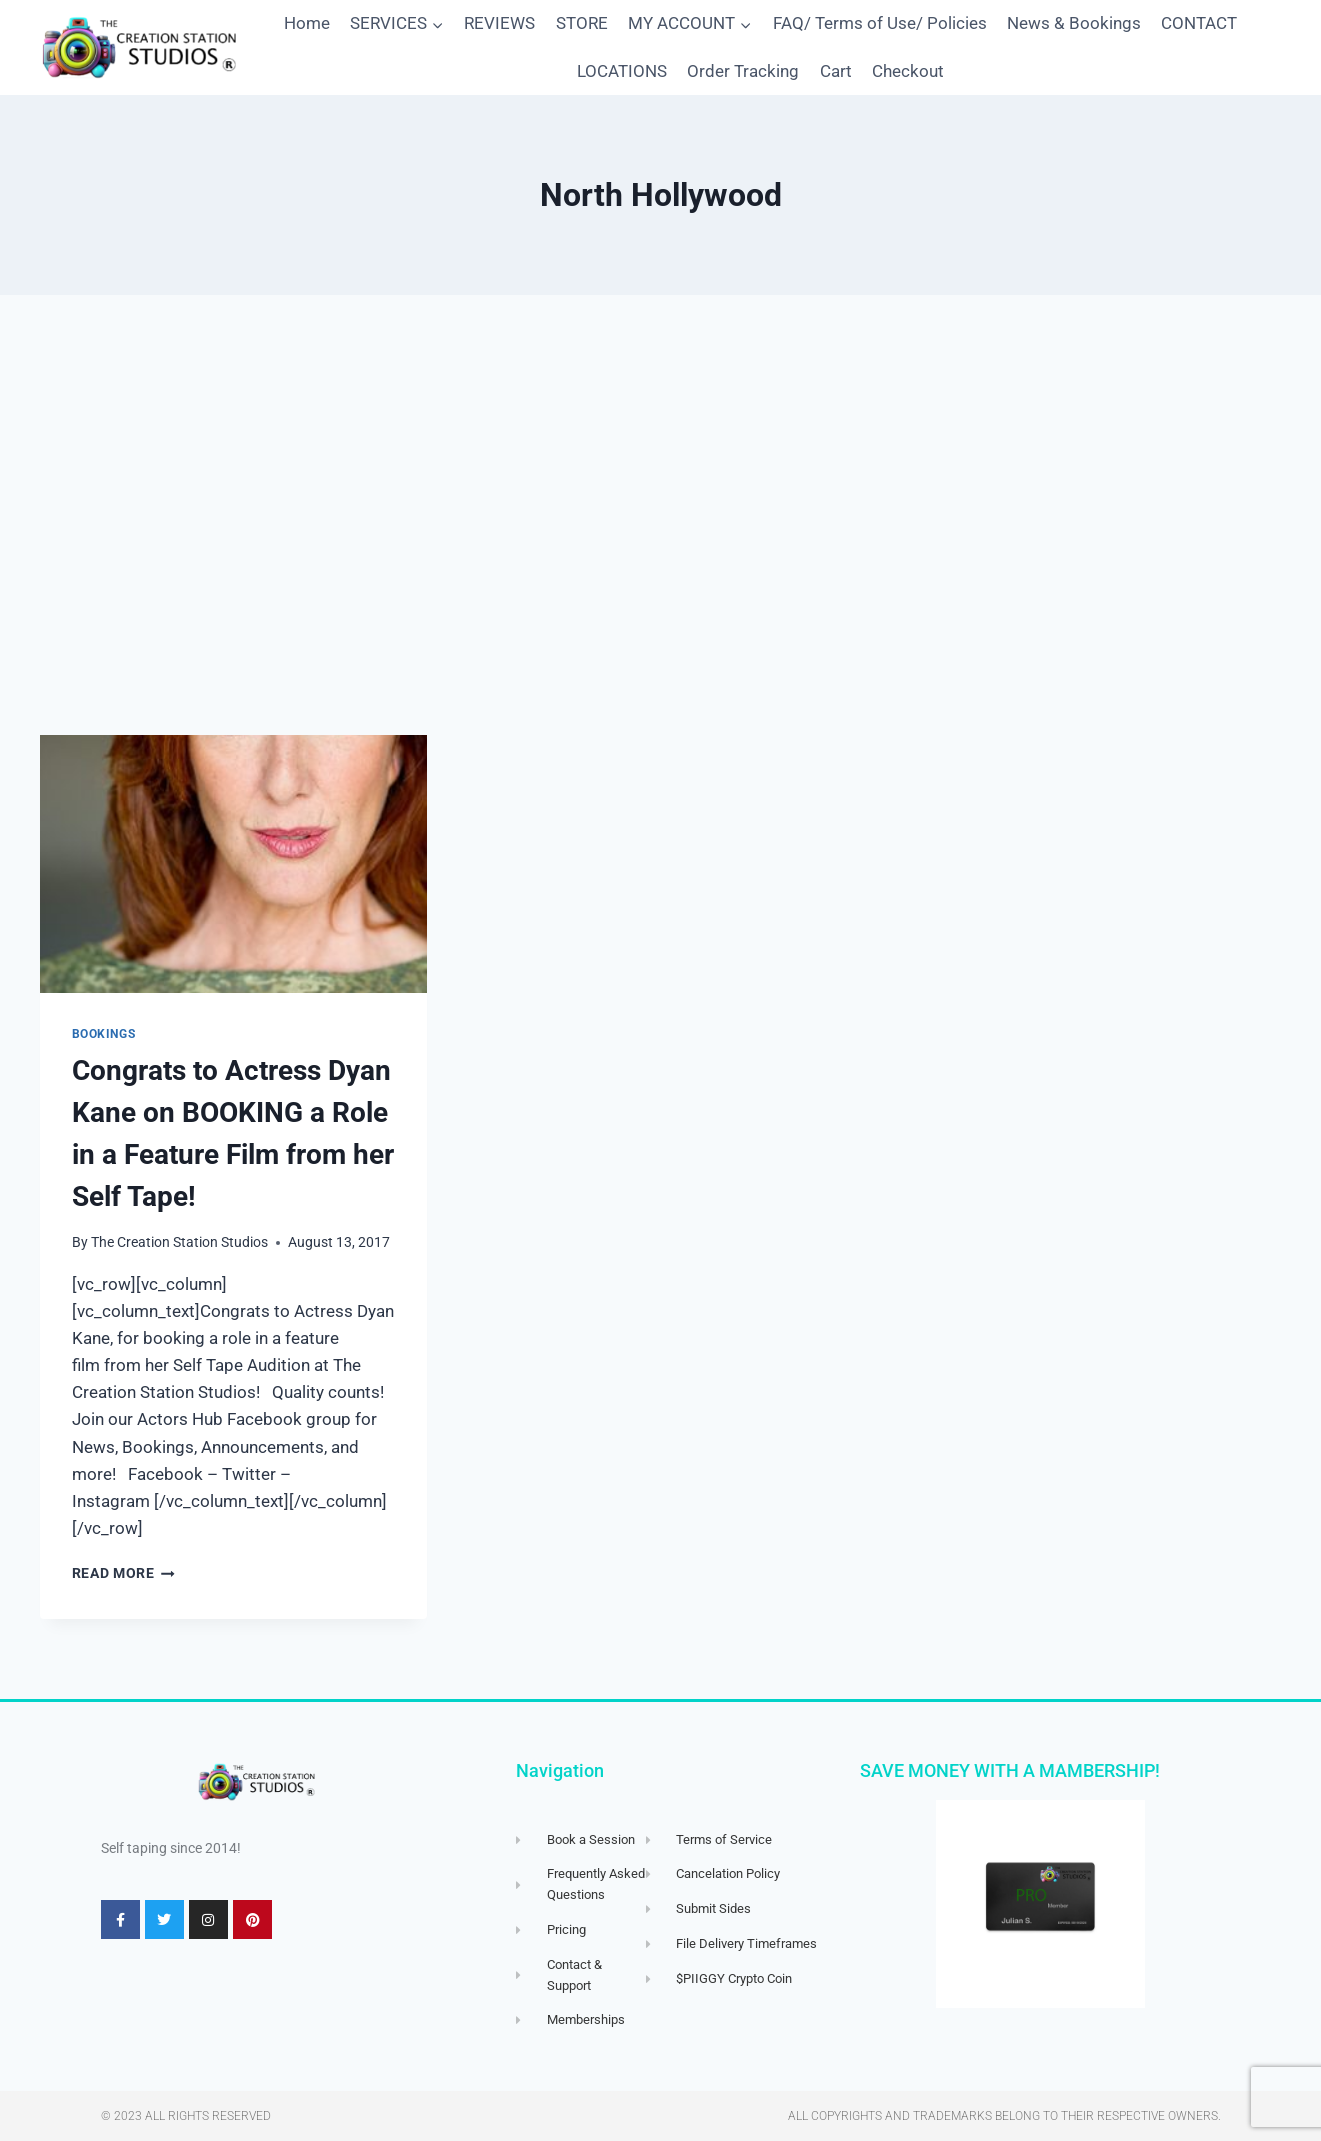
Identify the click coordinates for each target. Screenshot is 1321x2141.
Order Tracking (743, 71)
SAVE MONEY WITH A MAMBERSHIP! (1010, 1770)
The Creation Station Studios (179, 1242)
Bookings (104, 1034)
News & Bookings (1074, 23)
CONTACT (1199, 23)
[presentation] (233, 864)
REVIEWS (499, 23)
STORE (582, 23)
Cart (836, 71)
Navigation (560, 1770)
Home (307, 23)
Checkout (908, 71)
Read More (124, 1573)
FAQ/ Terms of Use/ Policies (880, 23)
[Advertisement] (661, 515)
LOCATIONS (622, 71)
